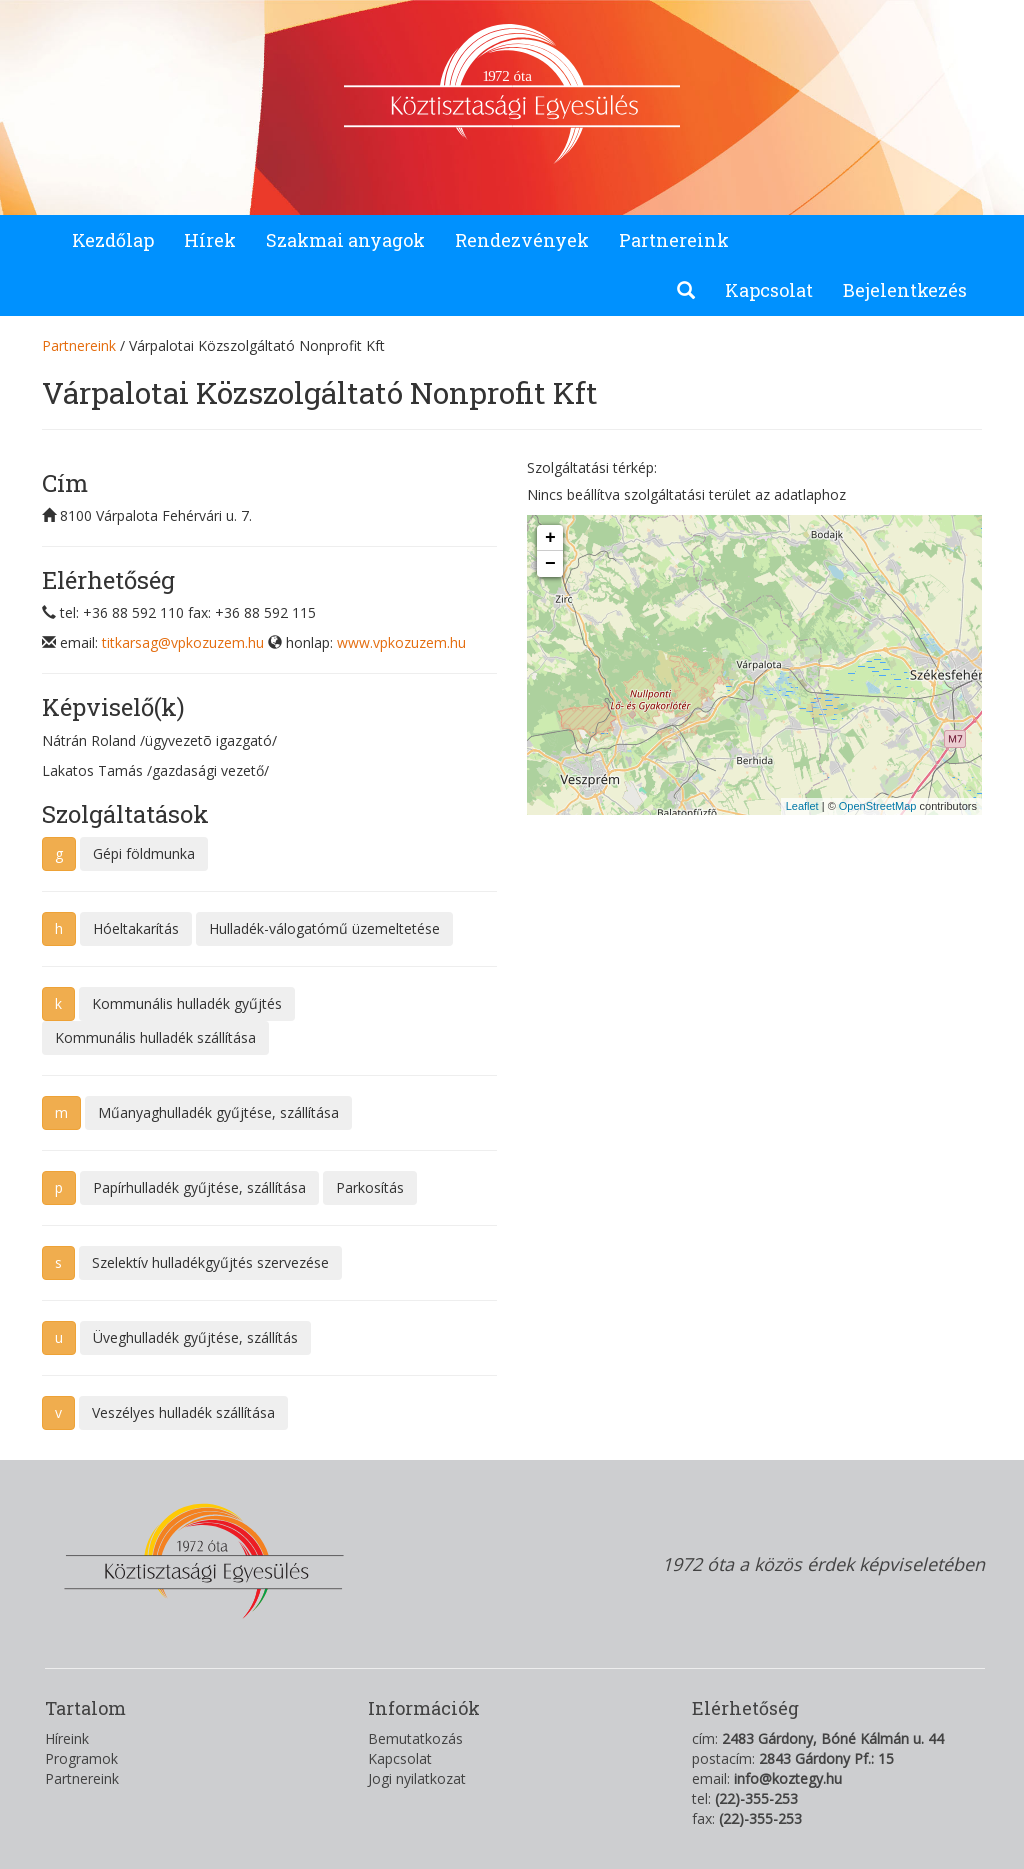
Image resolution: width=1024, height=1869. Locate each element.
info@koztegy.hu (788, 1778)
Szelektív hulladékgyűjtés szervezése (210, 1262)
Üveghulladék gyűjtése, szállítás (195, 1337)
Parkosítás (370, 1187)
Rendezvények (522, 240)
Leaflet (802, 806)
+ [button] (550, 538)
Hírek (210, 240)
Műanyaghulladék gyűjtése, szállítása (218, 1112)
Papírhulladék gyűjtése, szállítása (199, 1187)
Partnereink (674, 240)
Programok (81, 1758)
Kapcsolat (769, 290)
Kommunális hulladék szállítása (155, 1037)
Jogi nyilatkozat (417, 1778)
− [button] (550, 564)
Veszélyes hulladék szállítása (183, 1412)
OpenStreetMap (878, 806)
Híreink (67, 1738)
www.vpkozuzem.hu (401, 642)
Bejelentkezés (905, 290)
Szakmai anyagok (345, 240)
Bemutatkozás (415, 1738)
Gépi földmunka (144, 853)
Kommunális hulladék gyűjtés (187, 1003)
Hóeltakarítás (136, 928)
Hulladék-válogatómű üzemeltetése (324, 928)
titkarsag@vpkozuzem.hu (183, 642)
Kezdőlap (113, 240)
